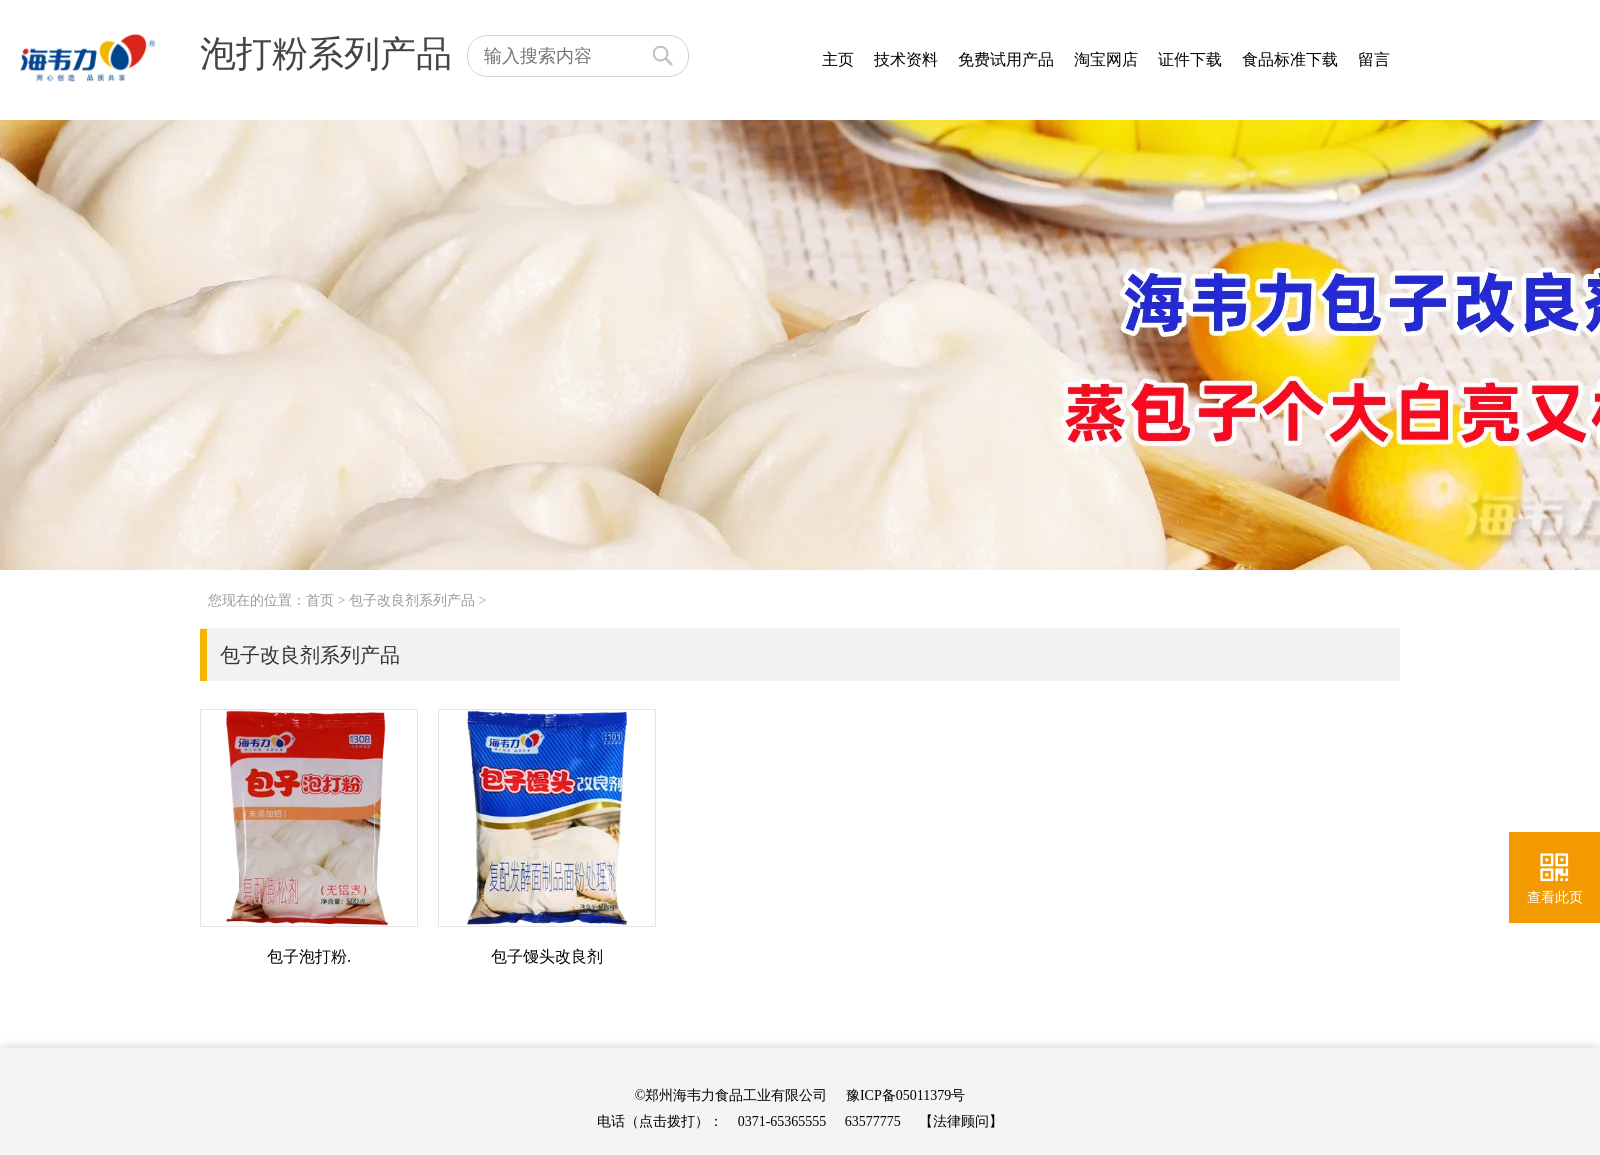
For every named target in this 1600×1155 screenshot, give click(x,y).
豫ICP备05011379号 (905, 1095)
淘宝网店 (1106, 59)
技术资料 (906, 59)
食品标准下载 (1290, 59)
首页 (320, 600)
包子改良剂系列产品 (412, 600)
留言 (1374, 59)
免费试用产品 (1006, 59)
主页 (838, 59)
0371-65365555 (782, 1121)
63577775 (873, 1121)
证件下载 (1190, 59)
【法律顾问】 (961, 1121)
